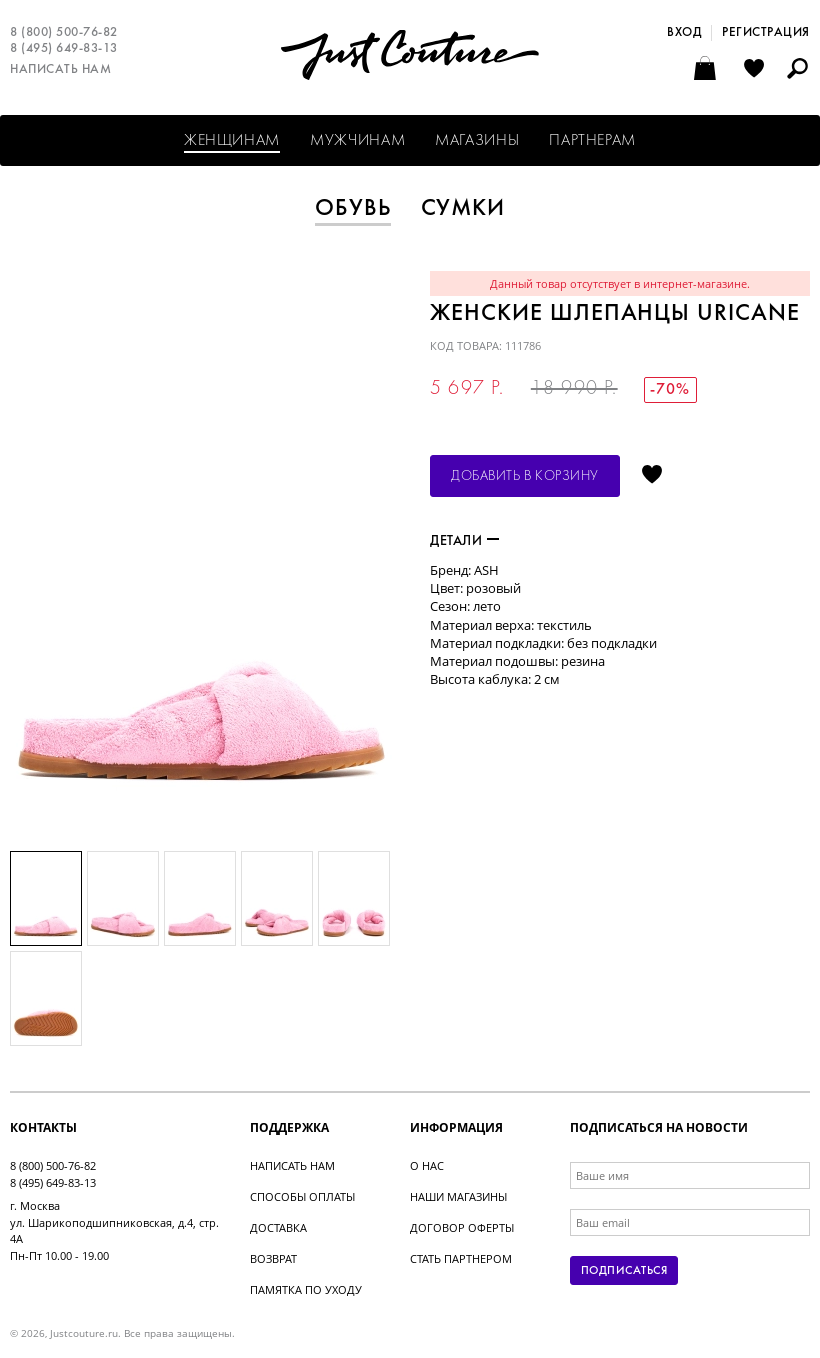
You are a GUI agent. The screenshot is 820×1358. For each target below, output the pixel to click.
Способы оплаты (302, 1196)
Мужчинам (357, 141)
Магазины (477, 141)
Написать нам (60, 70)
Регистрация (766, 33)
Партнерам (592, 141)
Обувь (353, 209)
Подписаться (624, 1271)
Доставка (278, 1227)
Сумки (463, 209)
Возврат (273, 1258)
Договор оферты (462, 1227)
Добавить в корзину (525, 476)
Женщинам (232, 141)
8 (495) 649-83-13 (64, 49)
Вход (684, 33)
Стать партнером (461, 1258)
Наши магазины (458, 1196)
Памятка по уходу (306, 1289)
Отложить (652, 476)
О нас (427, 1165)
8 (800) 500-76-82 (64, 33)
